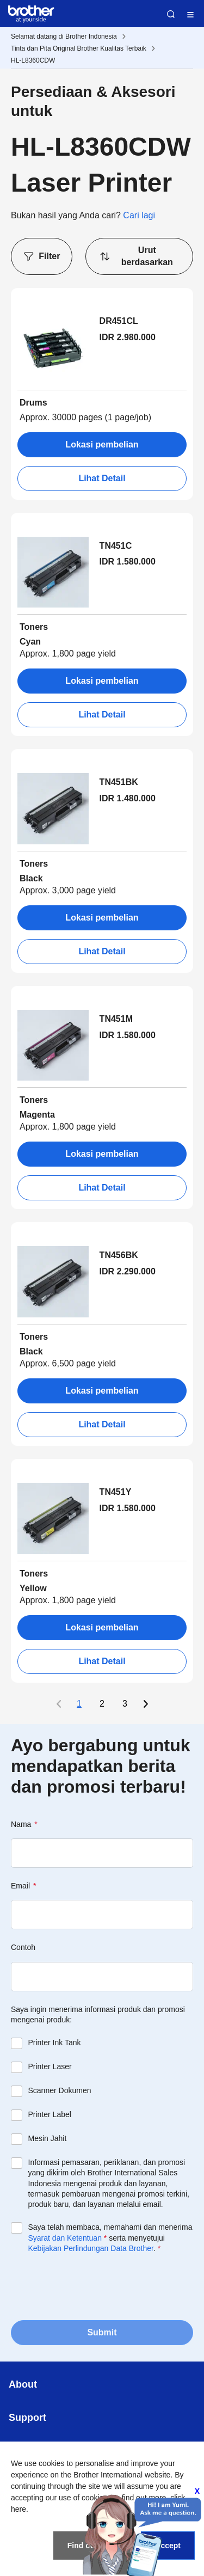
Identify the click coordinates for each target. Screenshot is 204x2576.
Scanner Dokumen (59, 2090)
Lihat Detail (101, 478)
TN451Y (116, 1491)
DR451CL (119, 321)
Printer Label (49, 2114)
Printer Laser (50, 2066)
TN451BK (119, 782)
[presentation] (93, 2286)
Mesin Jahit (47, 2138)
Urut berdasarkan (136, 256)
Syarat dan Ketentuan (65, 2238)
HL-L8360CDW (33, 60)
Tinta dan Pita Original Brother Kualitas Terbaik (78, 48)
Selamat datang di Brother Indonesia (64, 36)
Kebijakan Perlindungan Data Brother (90, 2248)
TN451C (116, 545)
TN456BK (119, 1255)
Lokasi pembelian (101, 444)
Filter (41, 256)
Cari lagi (139, 215)
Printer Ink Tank (54, 2042)
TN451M (116, 1018)
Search (170, 14)
